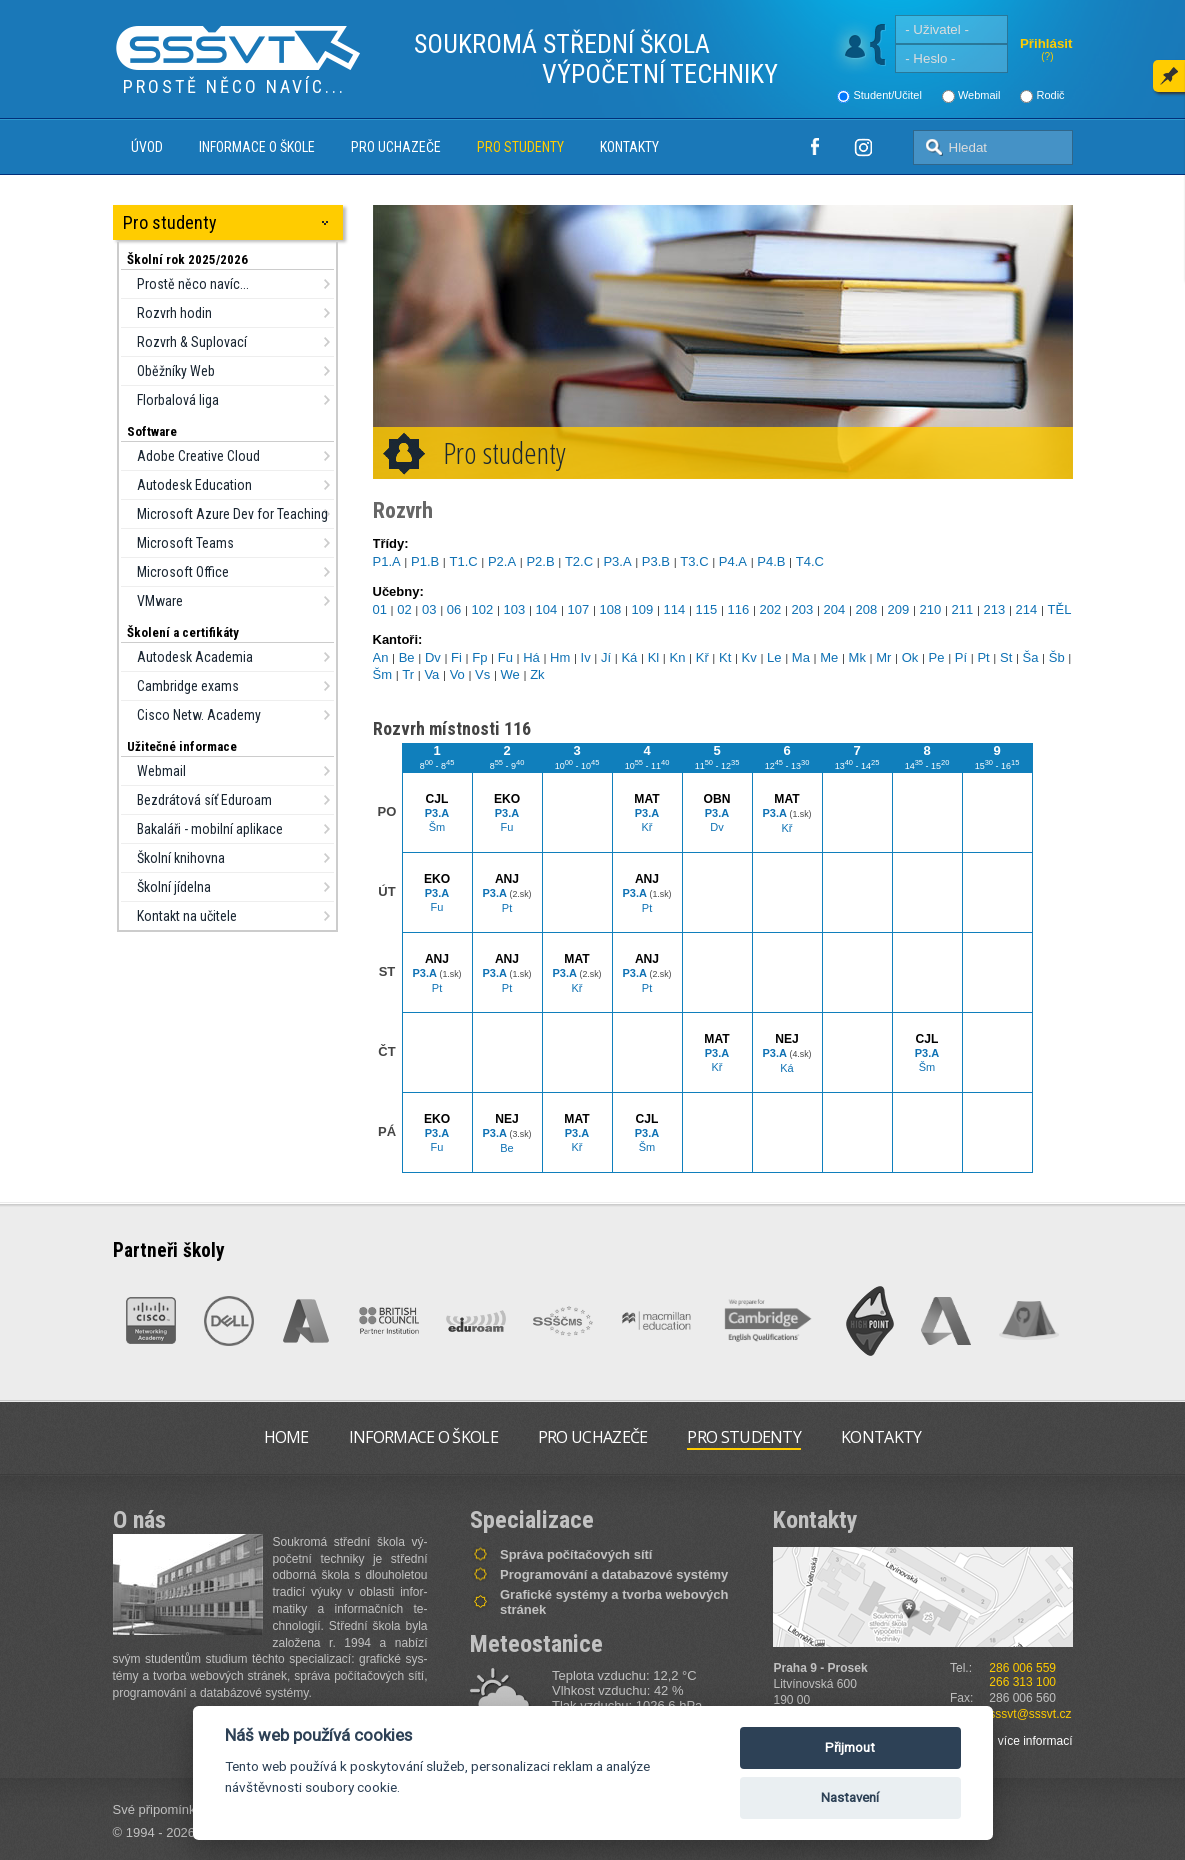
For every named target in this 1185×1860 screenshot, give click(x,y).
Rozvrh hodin (174, 313)
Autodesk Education (194, 485)
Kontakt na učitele (187, 916)
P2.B (540, 561)
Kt (725, 657)
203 (803, 609)
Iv (586, 657)
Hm (560, 657)
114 (675, 609)
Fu (505, 657)
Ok (910, 657)
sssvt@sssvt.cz (1030, 1714)
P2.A (502, 561)
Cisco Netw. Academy (199, 715)
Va (431, 674)
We (510, 674)
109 (643, 609)
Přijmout (850, 1747)
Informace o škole (257, 147)
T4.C (810, 561)
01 (380, 609)
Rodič (1050, 95)
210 (931, 609)
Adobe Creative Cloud (198, 456)
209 (899, 609)
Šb (1057, 657)
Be (407, 657)
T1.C (463, 561)
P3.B (656, 561)
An (381, 657)
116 (739, 609)
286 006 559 (1022, 1668)
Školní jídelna (174, 887)
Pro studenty (520, 147)
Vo (457, 674)
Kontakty (629, 147)
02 (404, 609)
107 (579, 609)
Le (774, 657)
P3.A (617, 561)
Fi (456, 657)
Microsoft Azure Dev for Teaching (232, 514)
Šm (383, 674)
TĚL (1060, 609)
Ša (1031, 657)
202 (771, 609)
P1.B (425, 561)
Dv (433, 657)
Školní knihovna (181, 858)
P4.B (771, 561)
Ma (801, 657)
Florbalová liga (178, 400)
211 (963, 609)
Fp (479, 657)
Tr (408, 674)
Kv (749, 657)
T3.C (694, 561)
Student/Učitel (887, 95)
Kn (678, 657)
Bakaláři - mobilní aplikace (210, 829)
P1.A (387, 561)
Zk (537, 674)
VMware (160, 601)
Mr (883, 657)
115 (707, 609)
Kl (654, 657)
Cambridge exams (188, 686)
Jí (606, 657)
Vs (482, 674)
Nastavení (850, 1797)
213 (995, 609)
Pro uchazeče (396, 147)
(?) (1047, 56)
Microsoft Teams (185, 543)
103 (515, 609)
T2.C (579, 561)
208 (867, 609)
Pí (961, 657)
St (1006, 657)
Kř (702, 657)
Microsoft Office (183, 572)
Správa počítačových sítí (576, 1554)
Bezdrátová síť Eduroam (204, 800)
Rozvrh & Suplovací (192, 342)
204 (835, 609)
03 (429, 609)
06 (454, 609)
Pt (983, 657)
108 (611, 609)
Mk (857, 657)
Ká (629, 657)
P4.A (733, 561)
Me (829, 657)
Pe (937, 657)
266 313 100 (1022, 1682)
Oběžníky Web (176, 371)
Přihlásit (1046, 43)
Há (531, 657)
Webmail (979, 95)
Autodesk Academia (195, 657)
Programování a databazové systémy (614, 1574)
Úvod (147, 147)
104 (547, 609)
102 (483, 609)
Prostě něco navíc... (193, 284)
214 (1027, 609)
